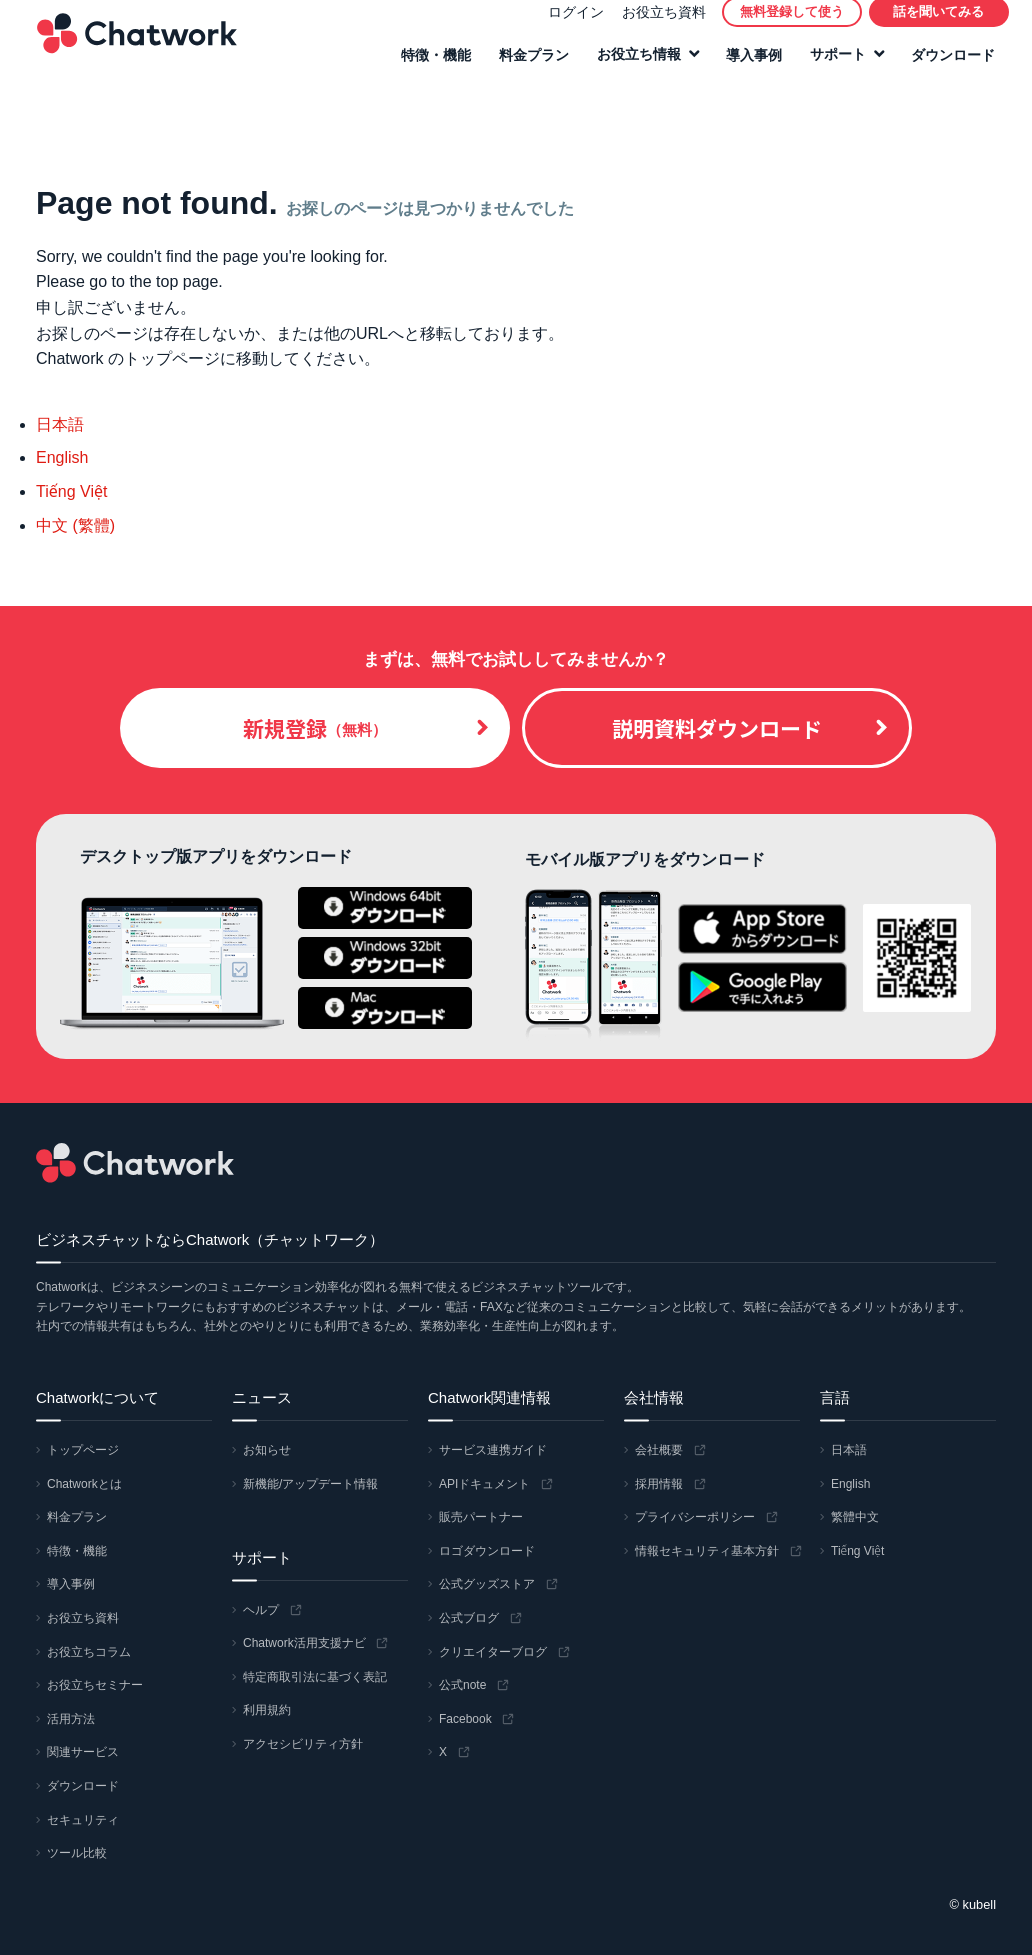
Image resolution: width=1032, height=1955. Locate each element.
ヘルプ (261, 1610)
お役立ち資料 (657, 24)
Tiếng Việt (71, 491)
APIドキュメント (484, 1484)
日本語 (60, 424)
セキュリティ (83, 1820)
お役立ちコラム (89, 1652)
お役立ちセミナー (95, 1685)
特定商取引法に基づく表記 (315, 1677)
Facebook (465, 1719)
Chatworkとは (84, 1484)
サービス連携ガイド (493, 1450)
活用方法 (71, 1719)
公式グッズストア (487, 1584)
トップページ (83, 1450)
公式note (462, 1685)
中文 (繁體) (75, 525)
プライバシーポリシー (695, 1517)
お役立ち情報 (632, 67)
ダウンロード (946, 67)
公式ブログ (469, 1618)
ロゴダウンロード (487, 1551)
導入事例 (747, 67)
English (62, 457)
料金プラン (527, 67)
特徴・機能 (429, 67)
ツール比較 (77, 1853)
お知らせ (267, 1450)
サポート (831, 67)
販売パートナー (481, 1517)
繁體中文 (855, 1517)
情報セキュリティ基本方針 (707, 1551)
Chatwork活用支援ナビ (304, 1643)
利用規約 (267, 1710)
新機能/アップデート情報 (310, 1484)
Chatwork (130, 46)
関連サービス (83, 1752)
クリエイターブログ (493, 1652)
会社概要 (659, 1450)
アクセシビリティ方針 (303, 1744)
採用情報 (659, 1484)
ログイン (569, 24)
